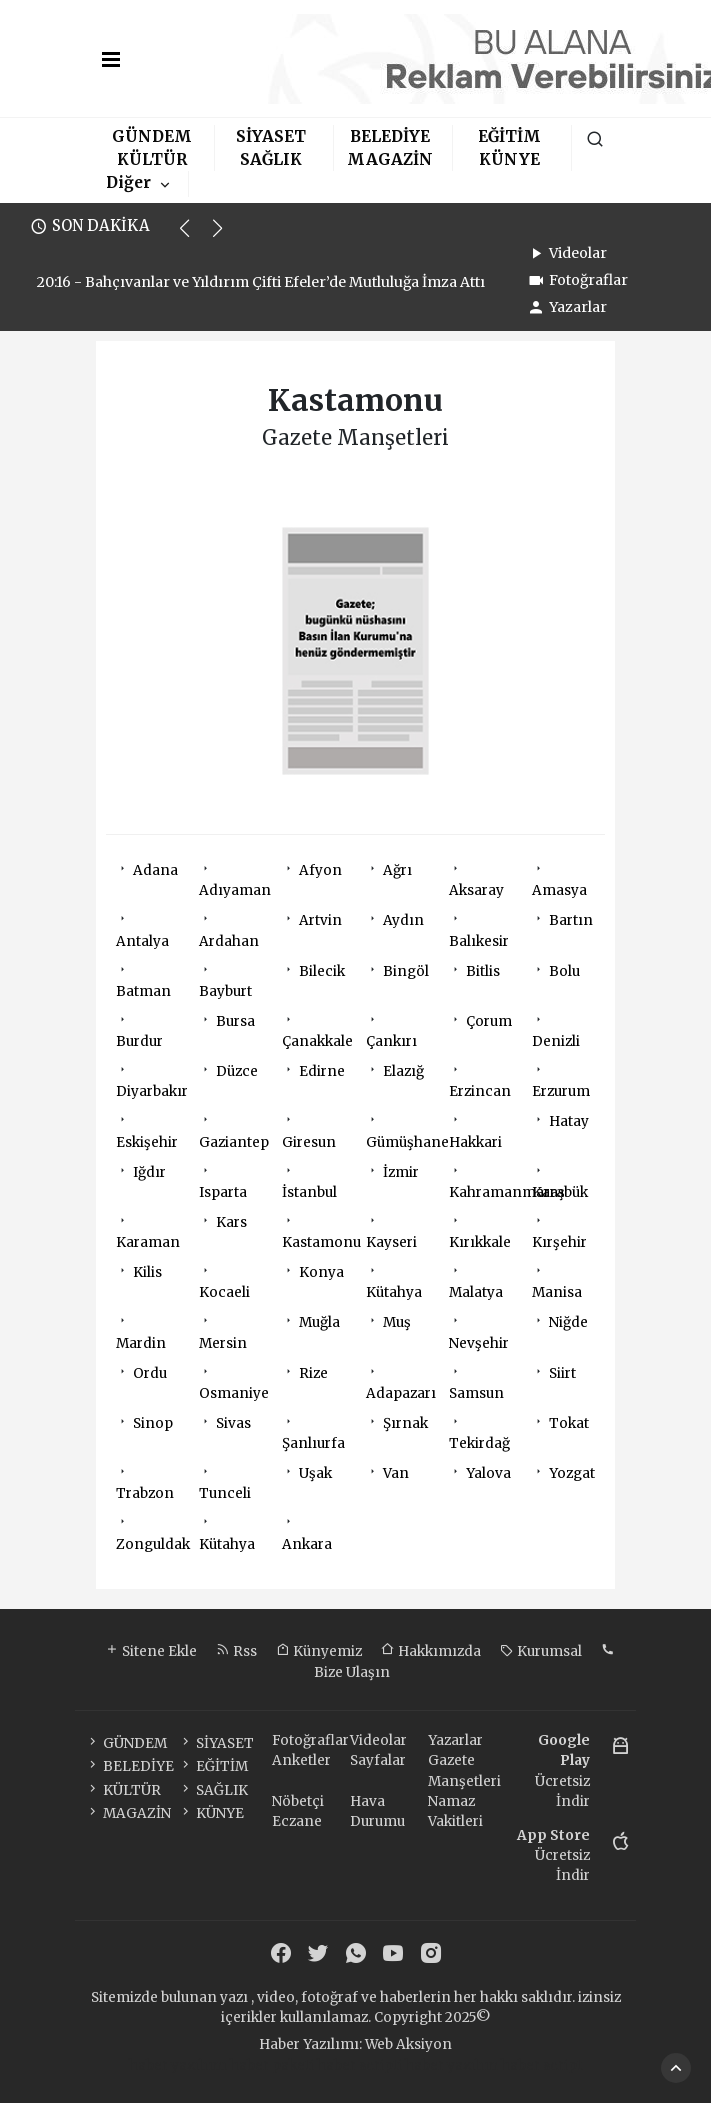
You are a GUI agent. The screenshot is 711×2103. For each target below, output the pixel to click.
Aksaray (476, 890)
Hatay (569, 1121)
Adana (155, 870)
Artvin (320, 920)
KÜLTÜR (152, 159)
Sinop (153, 1423)
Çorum (489, 1021)
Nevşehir (479, 1343)
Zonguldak (153, 1544)
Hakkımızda (431, 1651)
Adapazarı (401, 1393)
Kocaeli (224, 1292)
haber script (541, 2065)
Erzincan (480, 1091)
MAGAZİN (390, 159)
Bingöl (406, 971)
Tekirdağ (479, 1443)
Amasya (559, 890)
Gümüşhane (407, 1142)
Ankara (307, 1544)
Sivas (233, 1423)
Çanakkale (317, 1041)
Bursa (235, 1021)
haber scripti (359, 2065)
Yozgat (572, 1473)
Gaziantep (234, 1142)
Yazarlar (566, 307)
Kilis (147, 1272)
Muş (397, 1322)
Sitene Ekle (151, 1651)
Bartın (571, 920)
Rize (313, 1373)
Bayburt (225, 991)
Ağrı (397, 870)
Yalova (488, 1473)
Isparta (223, 1192)
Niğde (568, 1322)
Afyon (320, 870)
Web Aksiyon (408, 2044)
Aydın (403, 920)
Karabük (560, 1192)
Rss (236, 1651)
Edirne (322, 1071)
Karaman (148, 1242)
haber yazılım (451, 2065)
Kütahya (394, 1292)
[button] (193, 237)
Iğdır (149, 1172)
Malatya (476, 1292)
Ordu (150, 1373)
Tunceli (225, 1493)
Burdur (139, 1041)
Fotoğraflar (577, 280)
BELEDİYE (390, 136)
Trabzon (145, 1493)
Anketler (301, 1760)
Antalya (142, 941)
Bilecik (322, 971)
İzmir (401, 1172)
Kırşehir (559, 1242)
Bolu (564, 971)
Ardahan (229, 941)
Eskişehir (147, 1142)
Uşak (315, 1473)
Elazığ (403, 1071)
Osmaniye (234, 1393)
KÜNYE (509, 159)
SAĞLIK (271, 159)
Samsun (476, 1393)
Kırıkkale (480, 1242)
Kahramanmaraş (507, 1192)
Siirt (562, 1373)
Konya (321, 1272)
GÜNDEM (152, 136)
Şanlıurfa (313, 1443)
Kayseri (391, 1242)
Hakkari (475, 1142)
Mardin (141, 1343)
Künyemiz (319, 1651)
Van (396, 1473)
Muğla (319, 1322)
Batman (143, 991)
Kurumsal (541, 1651)
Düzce (237, 1071)
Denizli (556, 1041)
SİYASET (271, 136)
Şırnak (405, 1423)
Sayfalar (378, 1760)
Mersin (223, 1343)
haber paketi (272, 2065)
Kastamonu (321, 1242)
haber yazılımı (178, 2065)
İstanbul (309, 1192)
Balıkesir (479, 941)
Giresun (309, 1142)
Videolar (566, 253)
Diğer (128, 182)
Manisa (557, 1292)
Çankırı (391, 1041)
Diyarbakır (152, 1091)
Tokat (569, 1423)
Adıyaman (235, 890)
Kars (231, 1222)
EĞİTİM (509, 136)
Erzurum (561, 1091)
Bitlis (483, 971)
